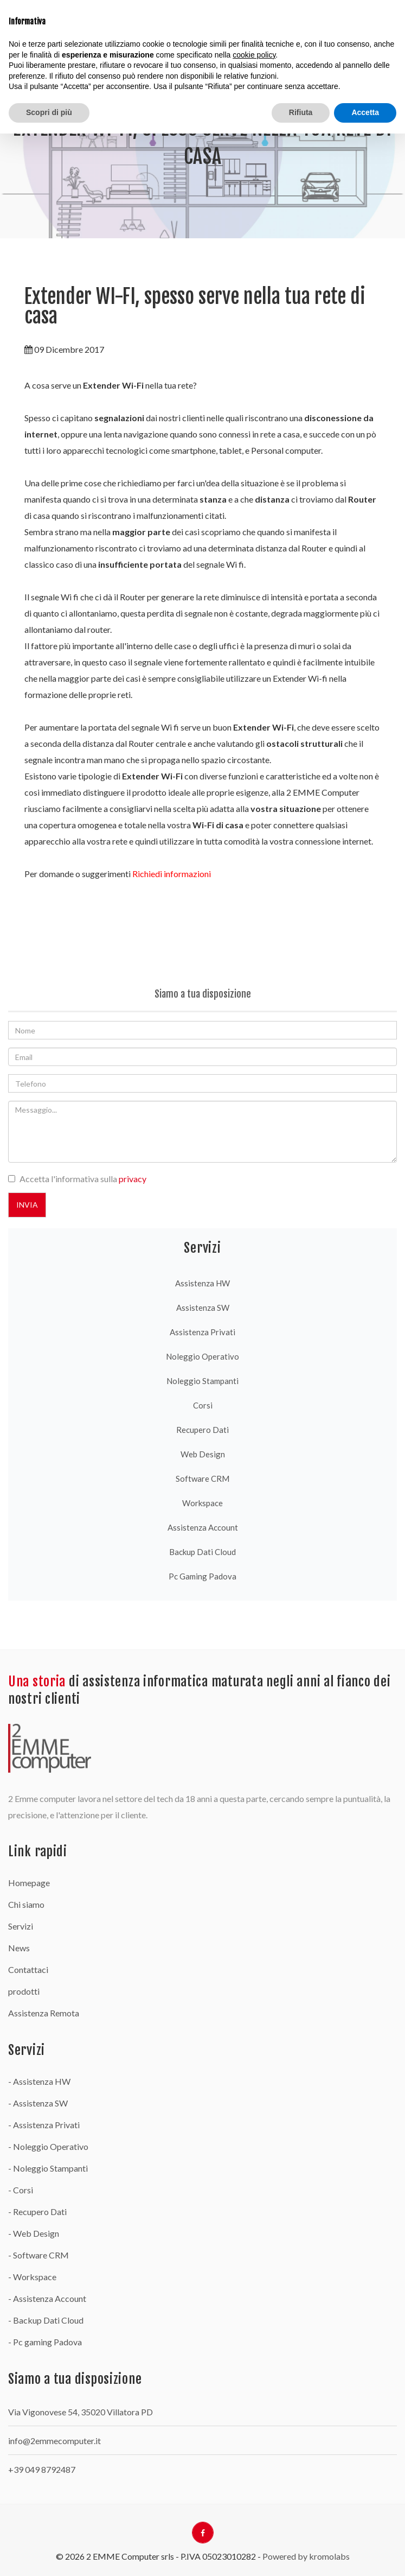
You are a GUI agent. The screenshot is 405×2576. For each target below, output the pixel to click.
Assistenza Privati (202, 1332)
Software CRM (202, 1478)
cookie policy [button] (254, 54)
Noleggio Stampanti (202, 1381)
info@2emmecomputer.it (54, 2440)
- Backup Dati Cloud (45, 2320)
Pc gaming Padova (202, 1576)
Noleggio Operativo (202, 1356)
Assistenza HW (202, 1283)
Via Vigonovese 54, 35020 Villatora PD (80, 2412)
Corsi (203, 1405)
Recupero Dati (202, 1430)
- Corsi (20, 2190)
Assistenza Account (203, 1527)
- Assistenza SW (38, 2103)
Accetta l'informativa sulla (83, 1178)
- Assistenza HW (39, 2081)
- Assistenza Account (47, 2298)
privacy (132, 1178)
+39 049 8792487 (41, 2469)
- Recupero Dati (37, 2211)
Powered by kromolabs (306, 2556)
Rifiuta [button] (301, 112)
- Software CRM (38, 2255)
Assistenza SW (202, 1307)
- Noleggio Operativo (48, 2146)
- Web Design (33, 2233)
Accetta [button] (365, 112)
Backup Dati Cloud (202, 1552)
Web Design (203, 1454)
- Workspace (32, 2277)
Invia (27, 1204)
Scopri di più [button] (49, 112)
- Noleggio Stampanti (48, 2168)
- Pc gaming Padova (45, 2342)
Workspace (202, 1503)
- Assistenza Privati (44, 2125)
